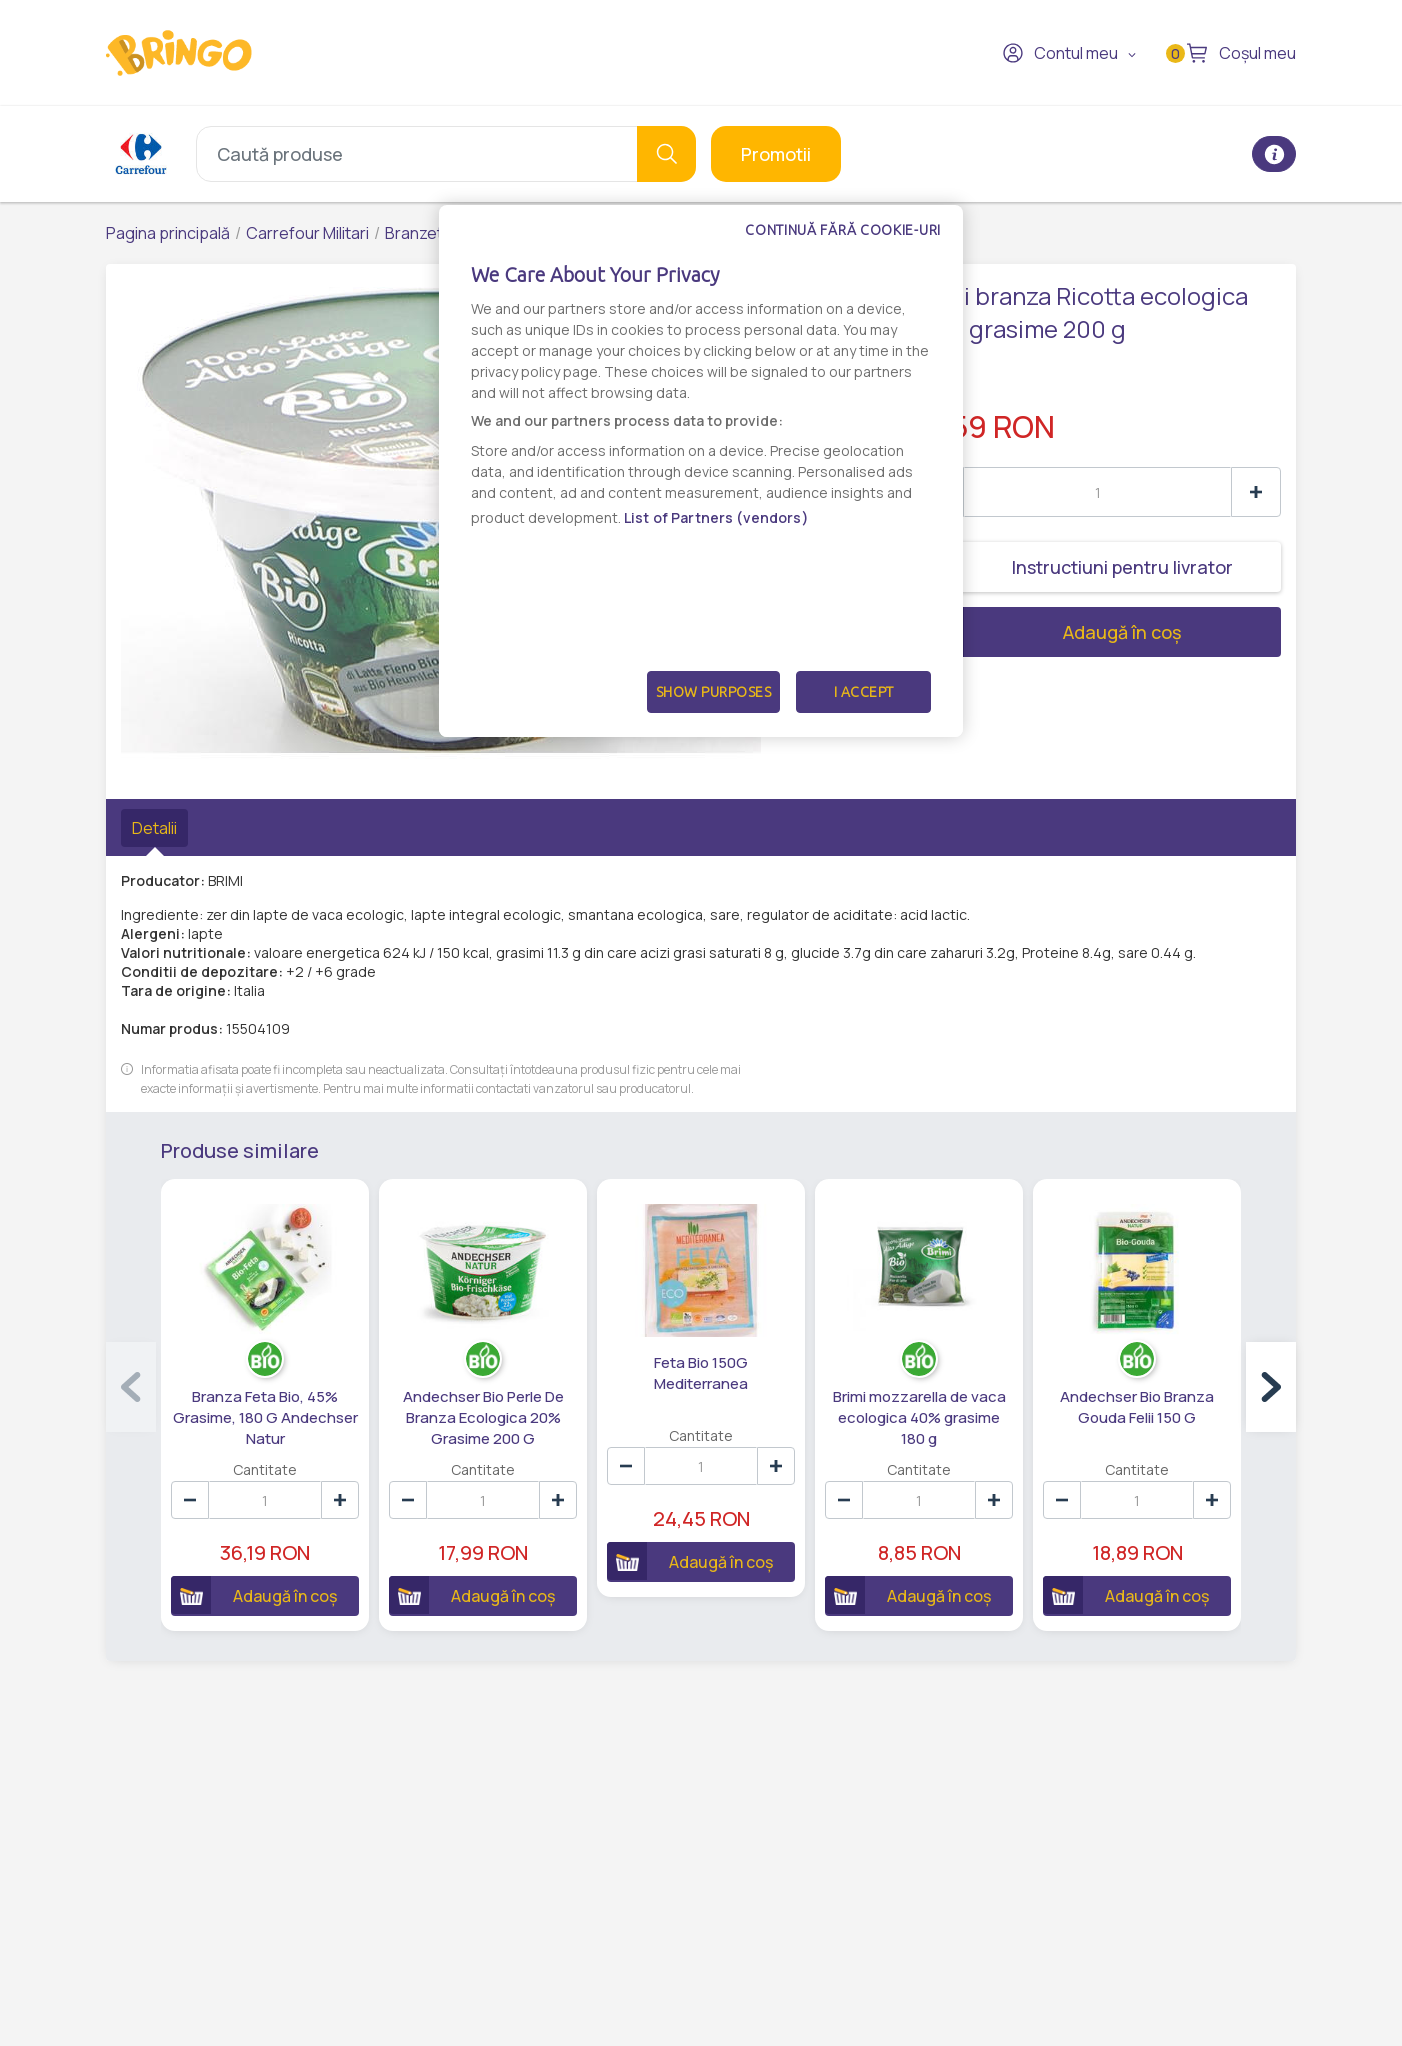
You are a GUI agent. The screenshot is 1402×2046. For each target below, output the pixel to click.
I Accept (864, 692)
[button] (1271, 1387)
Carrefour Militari (307, 233)
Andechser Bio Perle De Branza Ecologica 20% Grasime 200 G (483, 1417)
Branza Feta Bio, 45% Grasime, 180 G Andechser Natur (265, 1417)
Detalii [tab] (154, 828)
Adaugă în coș (1048, 632)
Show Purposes (714, 692)
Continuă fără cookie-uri (843, 230)
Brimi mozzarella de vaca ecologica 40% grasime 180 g (919, 1417)
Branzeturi (423, 233)
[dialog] (701, 471)
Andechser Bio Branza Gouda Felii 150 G (1137, 1407)
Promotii (776, 154)
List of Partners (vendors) (716, 517)
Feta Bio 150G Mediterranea (701, 1373)
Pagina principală (168, 233)
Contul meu (1060, 53)
